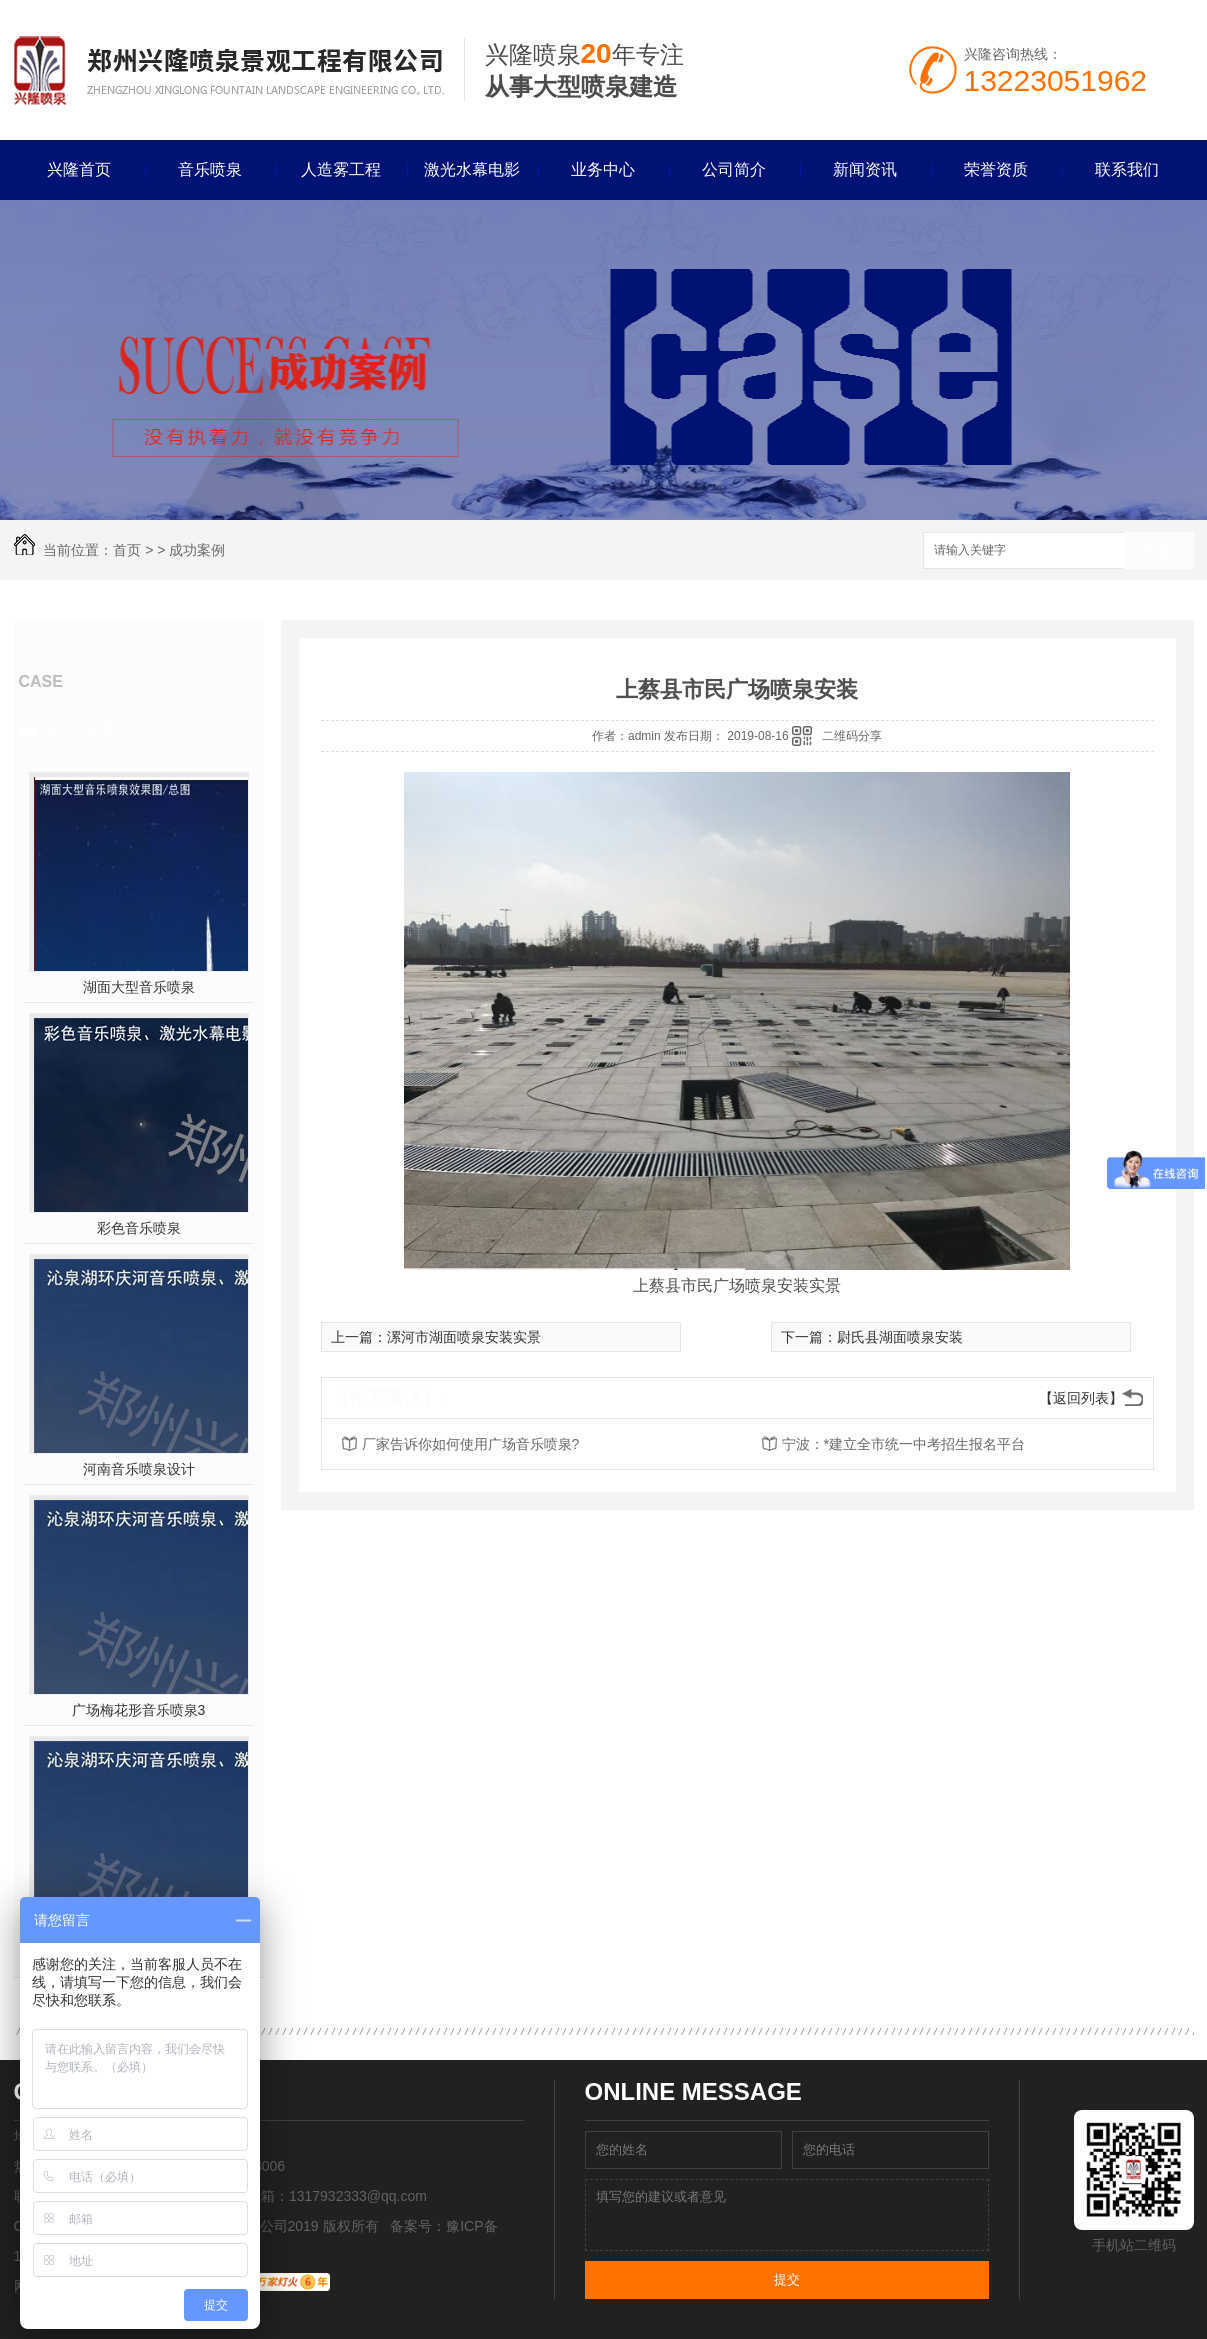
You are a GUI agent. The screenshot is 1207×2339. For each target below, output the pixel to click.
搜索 (1159, 551)
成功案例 (197, 550)
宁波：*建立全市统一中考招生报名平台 (903, 1444)
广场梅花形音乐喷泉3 (139, 1710)
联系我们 (1127, 169)
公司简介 (734, 169)
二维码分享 (852, 736)
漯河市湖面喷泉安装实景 (464, 1337)
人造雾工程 (341, 169)
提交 (787, 2279)
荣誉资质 (996, 169)
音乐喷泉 (210, 169)
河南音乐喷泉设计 (139, 1469)
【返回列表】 (1081, 1398)
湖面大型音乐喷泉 (139, 987)
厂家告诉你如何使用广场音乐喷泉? (471, 1444)
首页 (127, 550)
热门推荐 (80, 731)
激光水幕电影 (472, 169)
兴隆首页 (79, 169)
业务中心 (603, 169)
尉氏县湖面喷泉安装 (900, 1337)
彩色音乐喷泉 (139, 1228)
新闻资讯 (865, 169)
